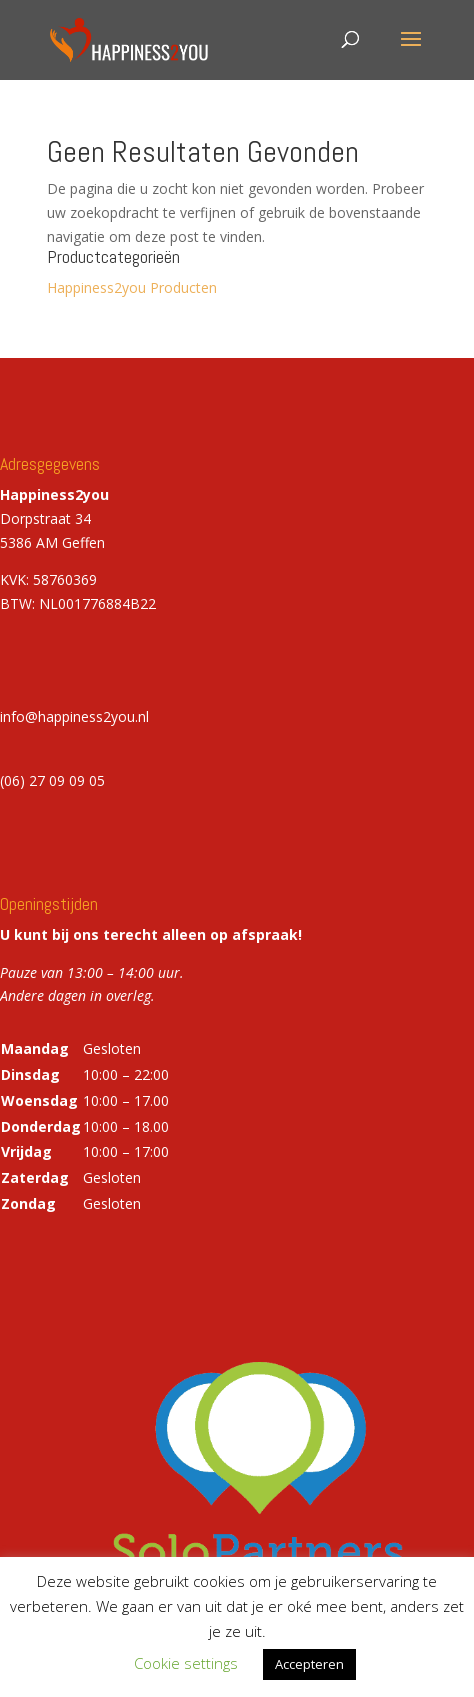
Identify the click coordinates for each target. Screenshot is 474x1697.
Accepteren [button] (309, 1664)
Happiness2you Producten (132, 287)
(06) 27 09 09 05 (52, 780)
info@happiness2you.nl (74, 716)
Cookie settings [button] (186, 1663)
